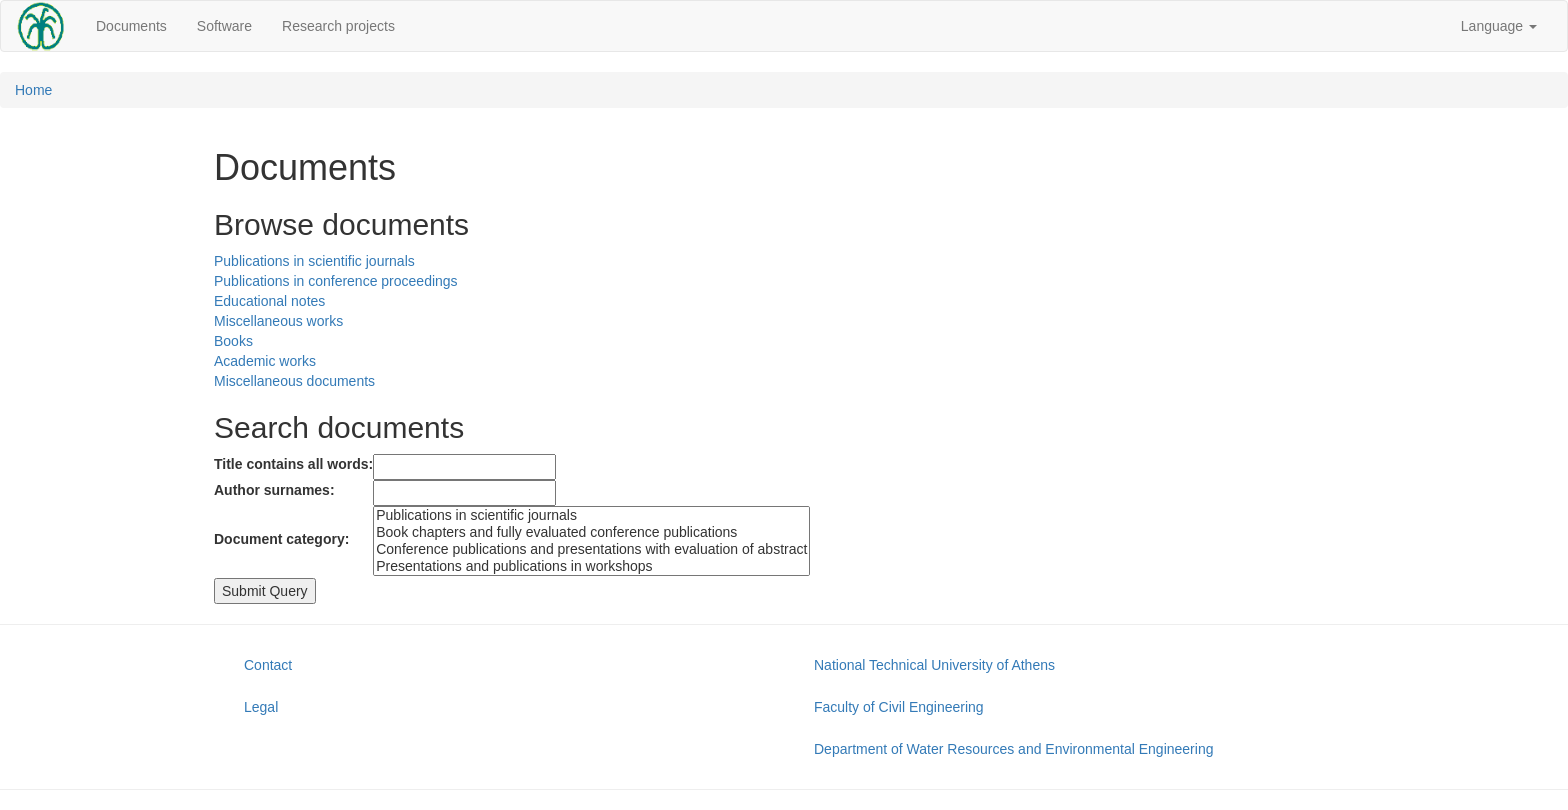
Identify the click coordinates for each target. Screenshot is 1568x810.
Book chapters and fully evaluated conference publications (591, 532)
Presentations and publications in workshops (591, 566)
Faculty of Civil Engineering (899, 707)
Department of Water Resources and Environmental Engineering (1013, 749)
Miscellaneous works (278, 321)
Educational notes (269, 301)
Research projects (338, 26)
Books (233, 341)
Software (224, 26)
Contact (268, 665)
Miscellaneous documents (294, 381)
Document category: (281, 539)
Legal (261, 707)
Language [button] (1499, 26)
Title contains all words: (293, 464)
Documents (131, 26)
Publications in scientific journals (314, 261)
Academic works (265, 361)
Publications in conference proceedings (336, 281)
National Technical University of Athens (934, 665)
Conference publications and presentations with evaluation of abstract (591, 549)
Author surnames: (274, 490)
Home (33, 90)
